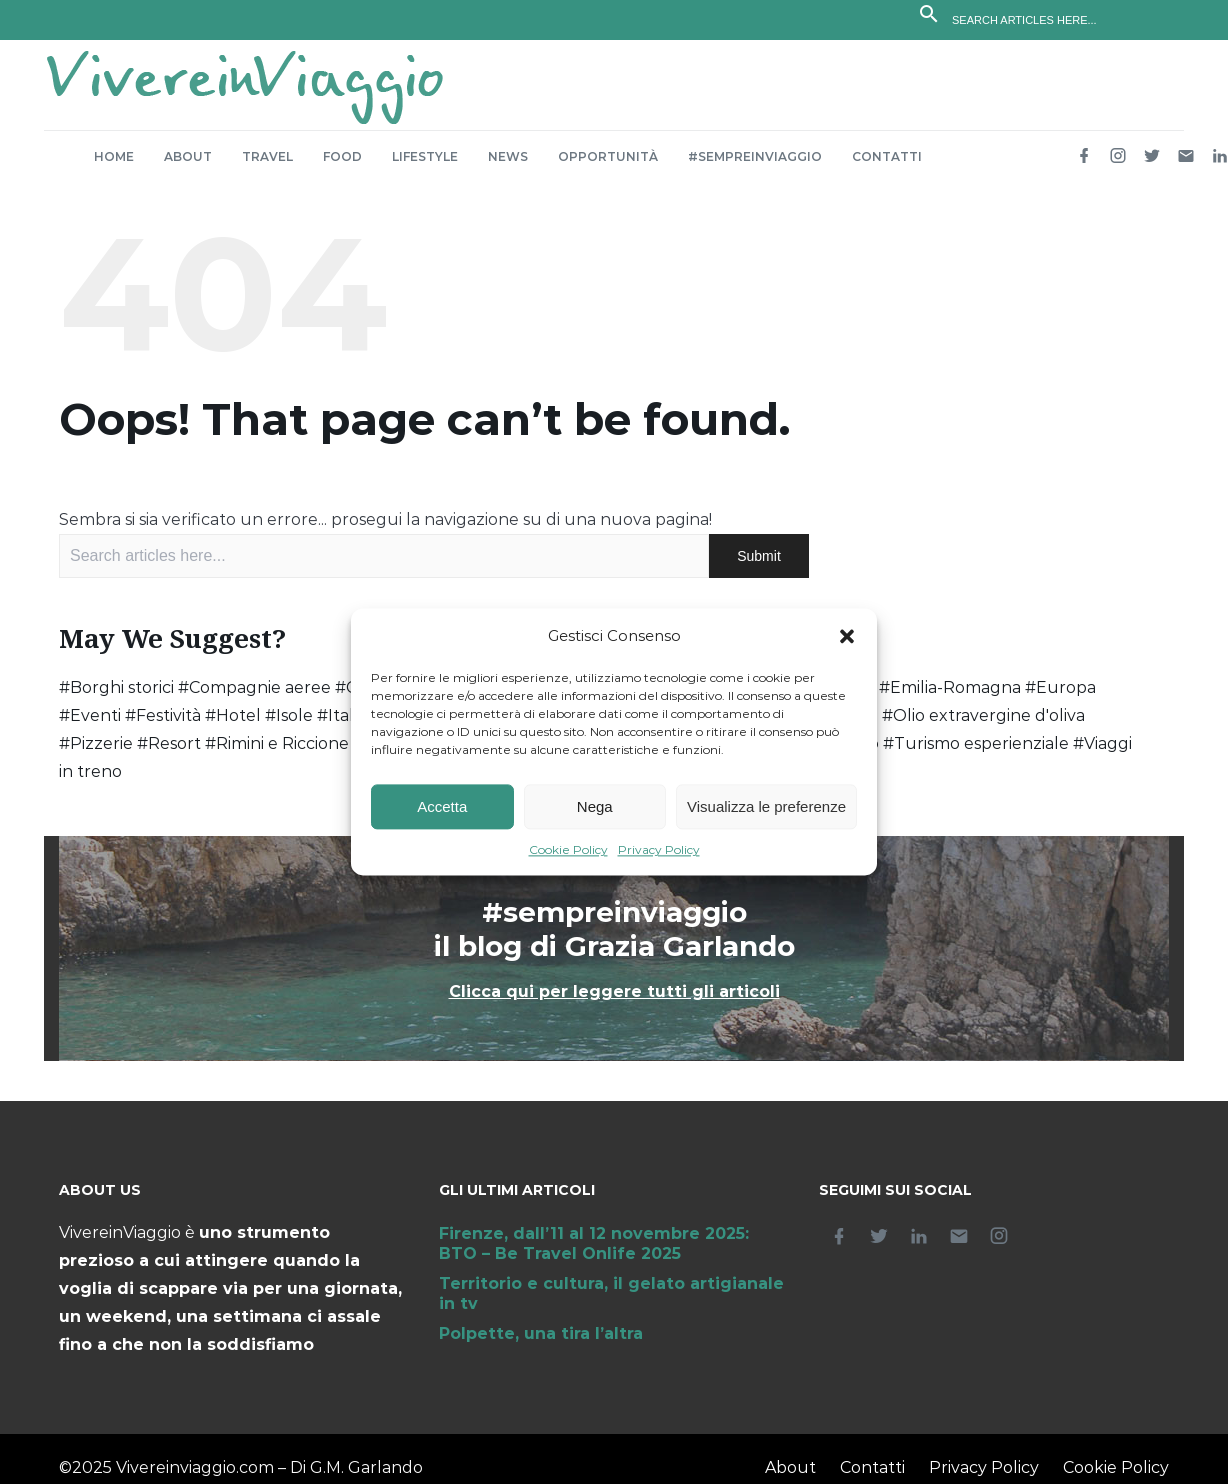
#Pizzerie (96, 753)
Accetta (442, 806)
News (508, 166)
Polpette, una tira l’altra (541, 1343)
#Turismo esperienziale (976, 753)
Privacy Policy (659, 850)
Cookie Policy (568, 850)
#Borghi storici (116, 697)
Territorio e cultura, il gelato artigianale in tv (611, 1303)
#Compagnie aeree (254, 697)
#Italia (341, 725)
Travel (267, 166)
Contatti (887, 166)
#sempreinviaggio (755, 166)
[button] (847, 637)
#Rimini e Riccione (277, 753)
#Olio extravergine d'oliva (983, 725)
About (188, 166)
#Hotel (233, 725)
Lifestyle (425, 166)
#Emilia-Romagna (950, 697)
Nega (595, 806)
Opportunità (608, 166)
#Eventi (90, 725)
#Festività (163, 725)
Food (342, 166)
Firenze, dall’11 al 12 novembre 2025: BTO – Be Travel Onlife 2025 (594, 1253)
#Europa (1060, 697)
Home (114, 166)
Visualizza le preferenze (766, 806)
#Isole (289, 725)
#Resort (169, 753)
